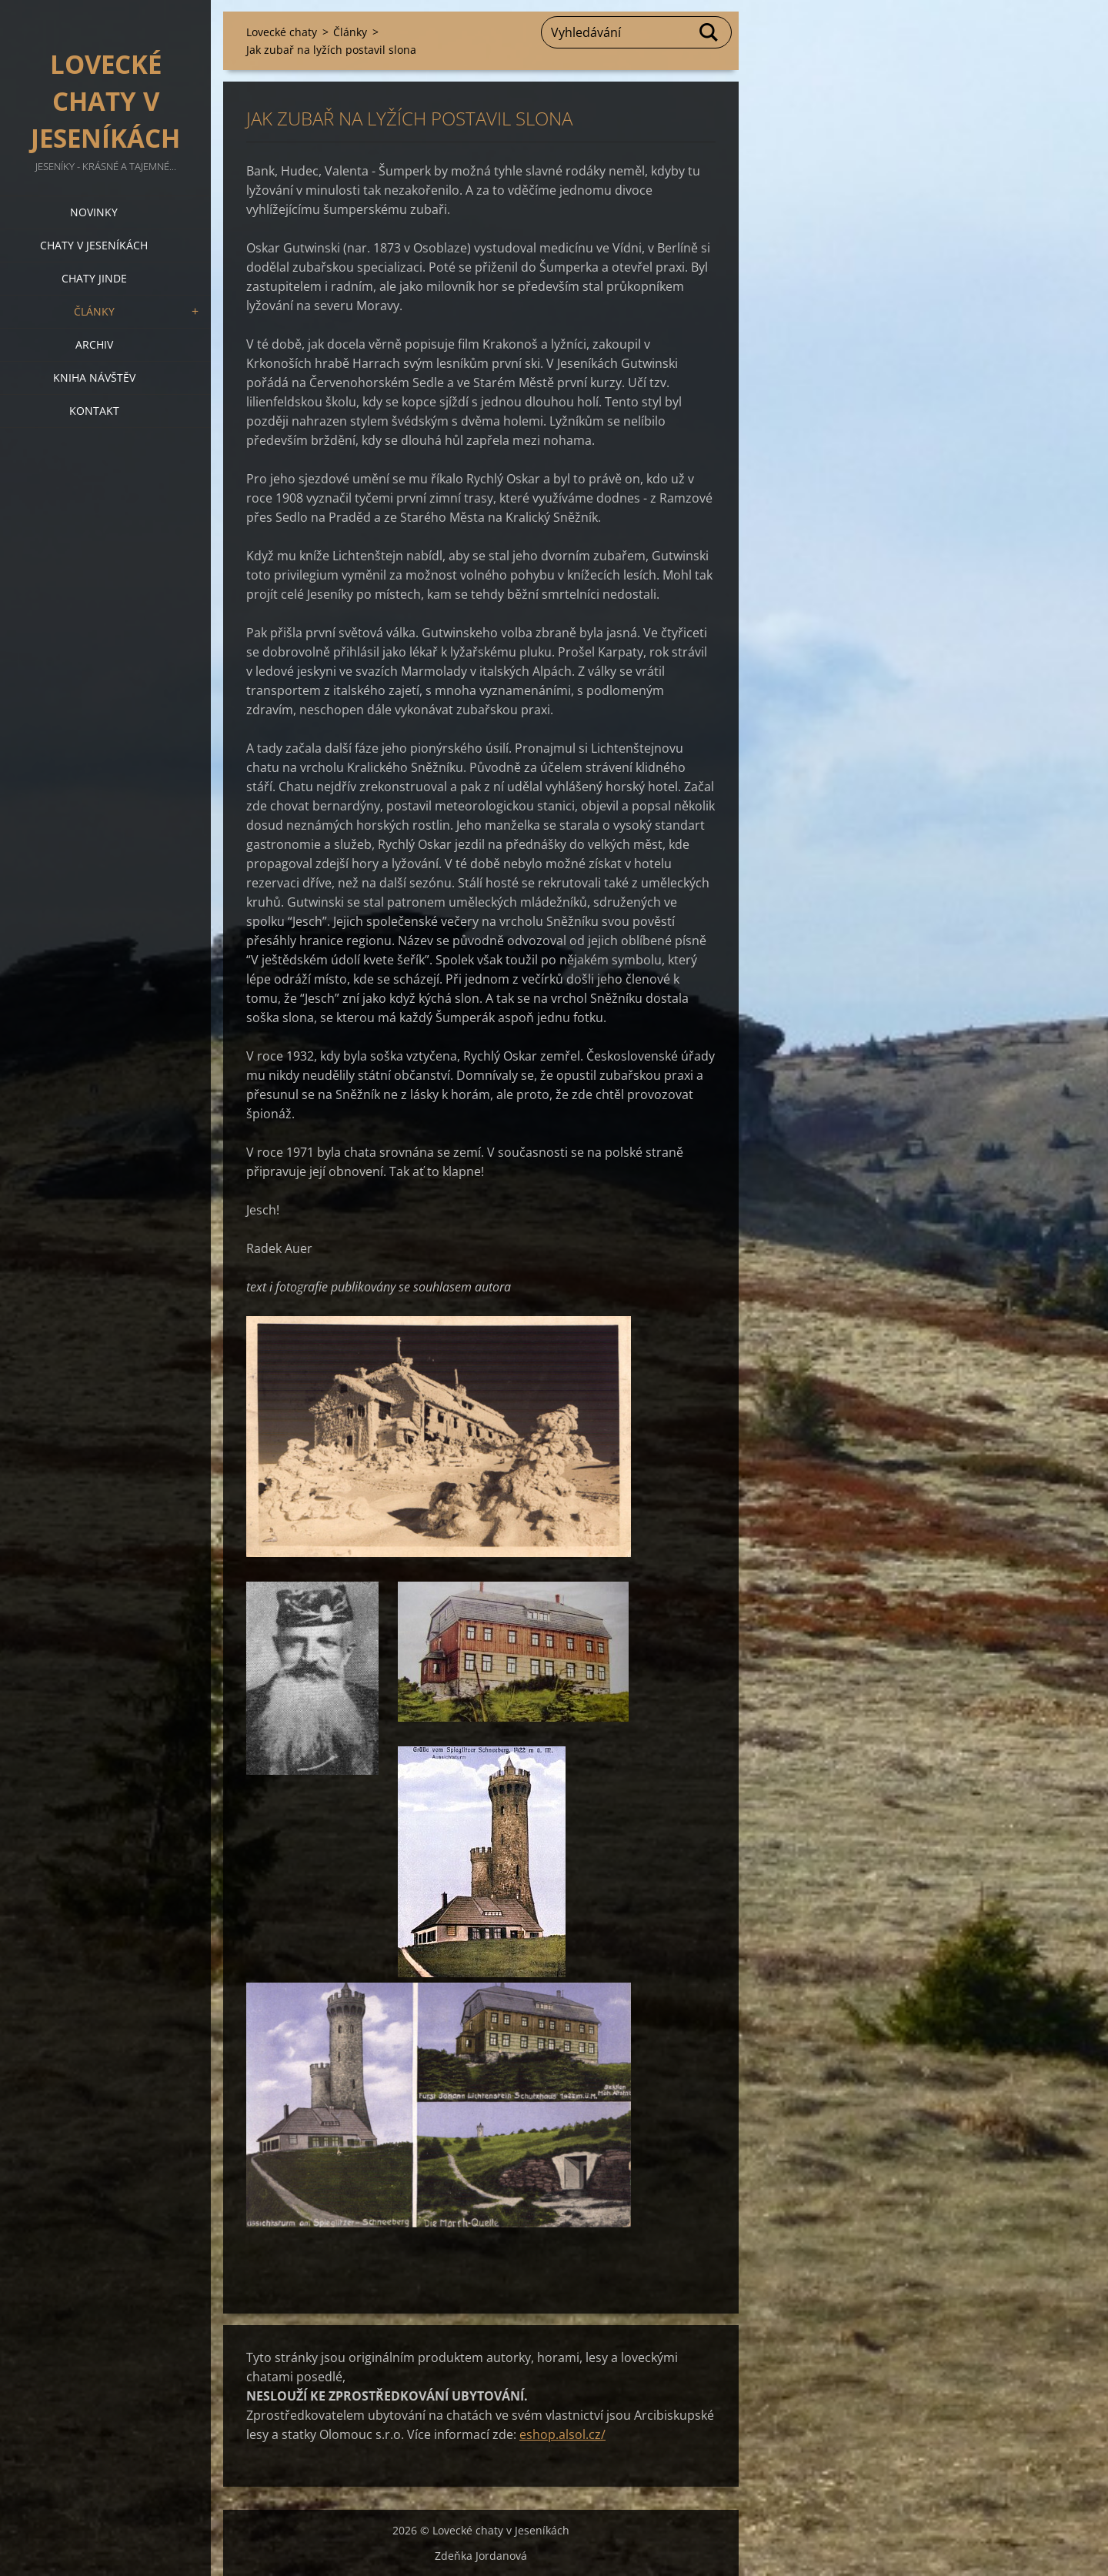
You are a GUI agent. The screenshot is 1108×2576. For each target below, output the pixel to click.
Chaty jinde (94, 278)
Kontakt (94, 410)
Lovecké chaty (281, 32)
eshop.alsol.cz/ (562, 2434)
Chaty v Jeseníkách (94, 245)
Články (94, 311)
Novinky (94, 212)
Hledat (709, 32)
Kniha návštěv (94, 377)
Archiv (94, 344)
